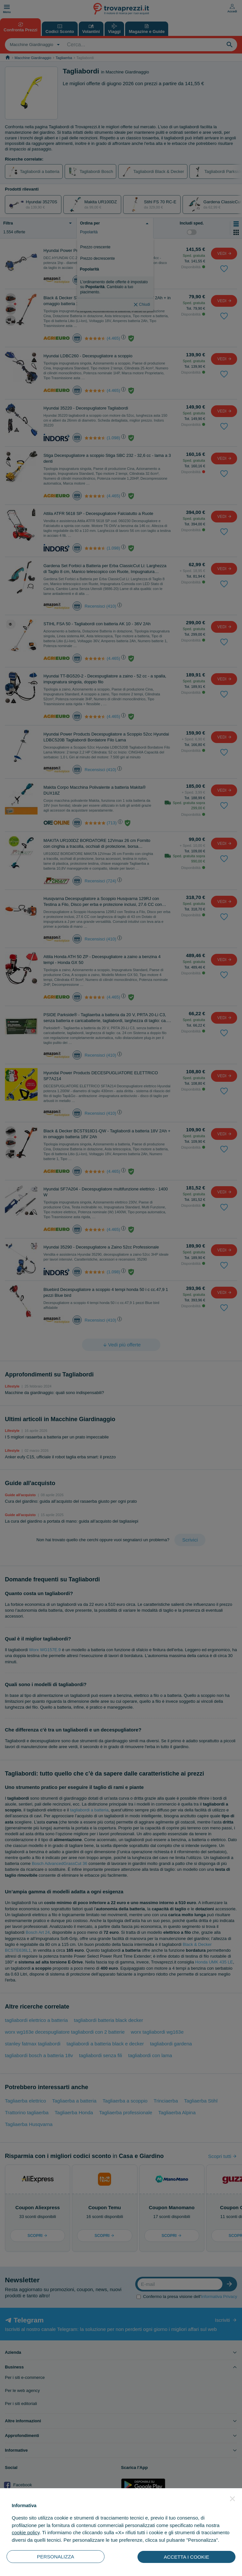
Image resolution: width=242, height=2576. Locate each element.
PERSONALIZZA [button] (55, 2556)
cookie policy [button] (26, 2532)
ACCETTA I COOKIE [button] (186, 2557)
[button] (232, 2498)
